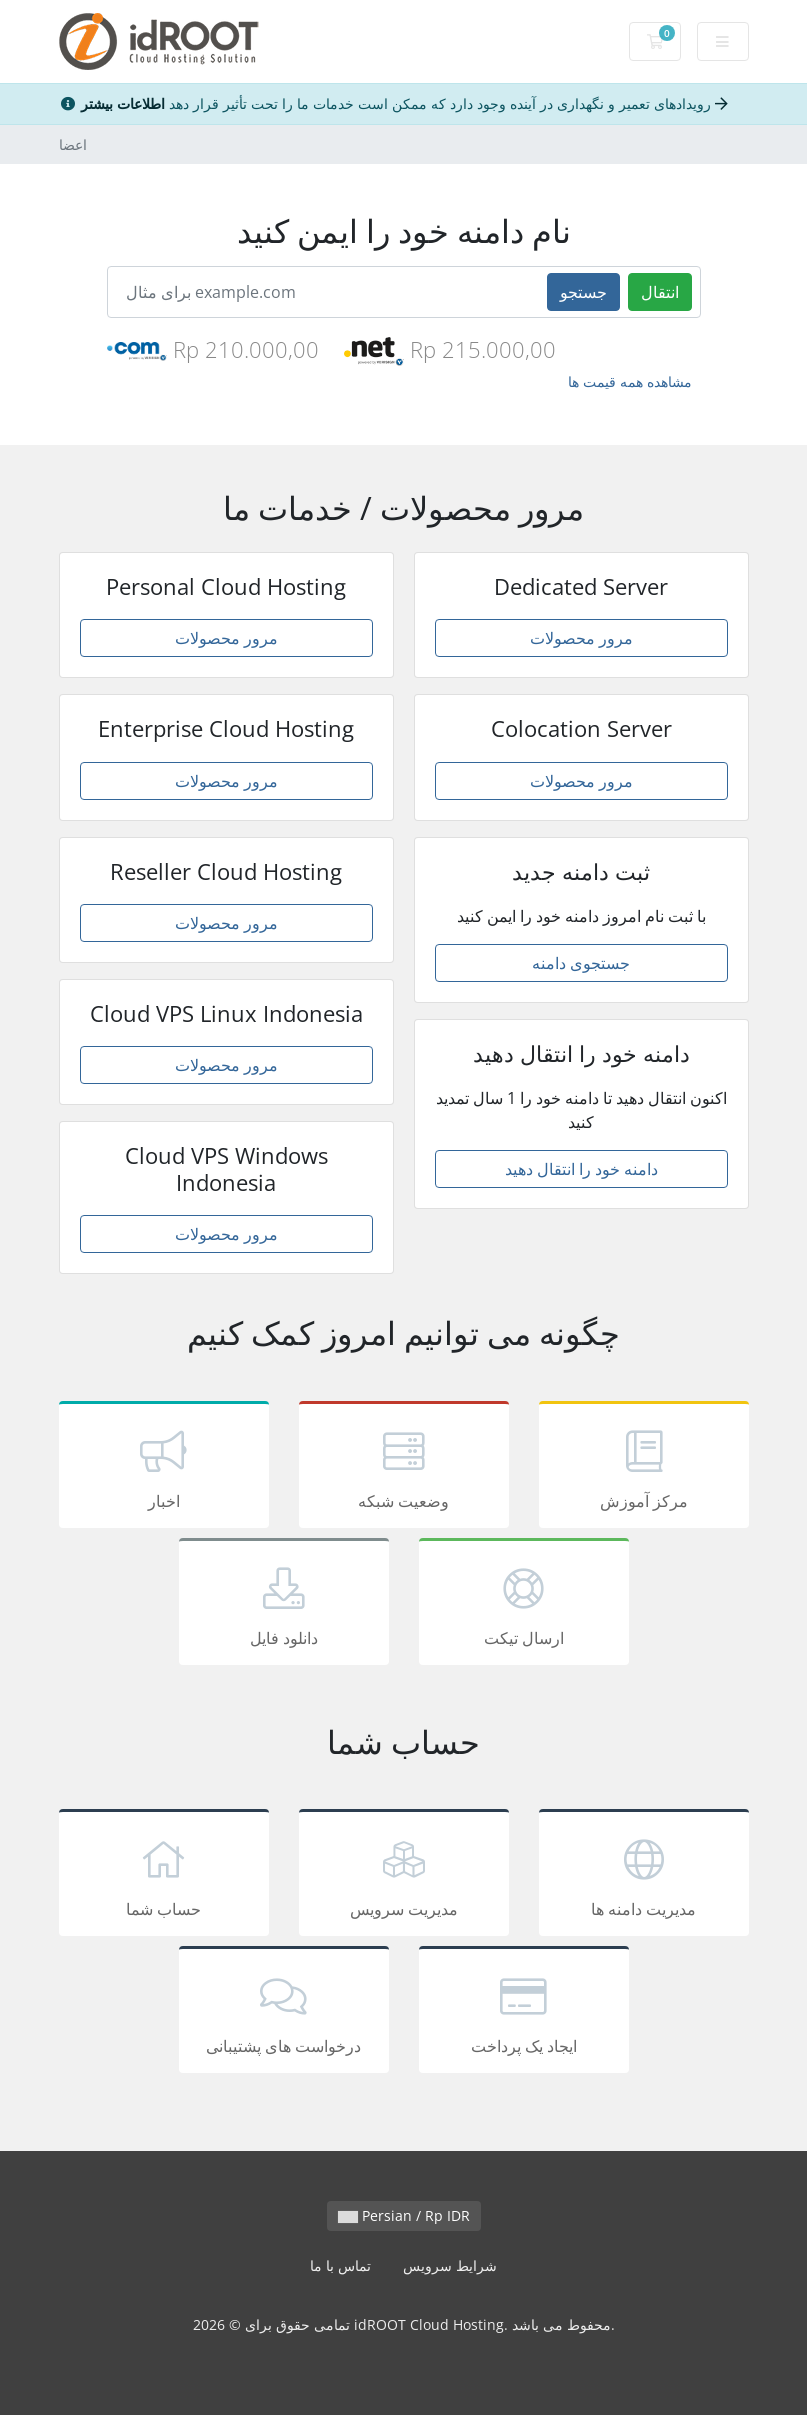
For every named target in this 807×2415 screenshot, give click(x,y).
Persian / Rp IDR (404, 2215)
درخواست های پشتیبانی (284, 2013)
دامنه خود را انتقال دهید (581, 1169)
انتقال (660, 292)
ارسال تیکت (524, 1605)
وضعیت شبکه (404, 1468)
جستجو (583, 292)
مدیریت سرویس (404, 1876)
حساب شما (164, 1876)
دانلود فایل (284, 1605)
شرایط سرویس (450, 2265)
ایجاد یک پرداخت (524, 2013)
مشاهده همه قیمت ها (630, 381)
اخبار (164, 1468)
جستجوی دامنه (581, 963)
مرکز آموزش (644, 1468)
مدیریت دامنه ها (644, 1876)
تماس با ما (340, 2265)
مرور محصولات (226, 638)
